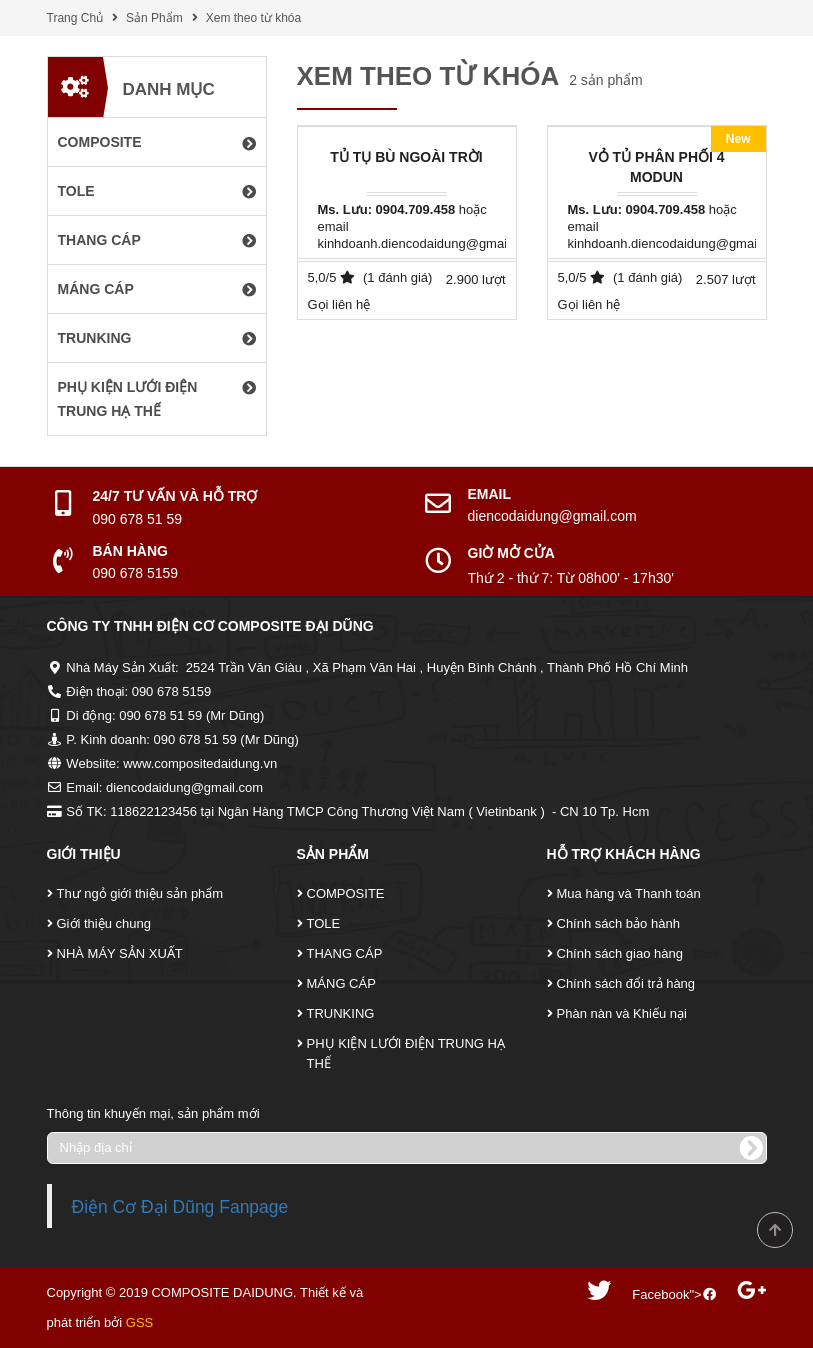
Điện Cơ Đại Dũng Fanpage (180, 1207)
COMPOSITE (346, 893)
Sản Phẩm (154, 18)
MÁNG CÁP (341, 983)
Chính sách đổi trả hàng (626, 983)
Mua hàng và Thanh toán (629, 893)
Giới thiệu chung (104, 923)
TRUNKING (341, 1013)
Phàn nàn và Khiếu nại (622, 1013)
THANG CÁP (345, 953)
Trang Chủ (75, 18)
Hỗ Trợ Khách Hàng (624, 854)
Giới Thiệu (84, 854)
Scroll (775, 1230)
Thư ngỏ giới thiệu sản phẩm (140, 893)
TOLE (324, 923)
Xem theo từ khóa (253, 18)
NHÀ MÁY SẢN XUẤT (120, 953)
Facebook (660, 1294)
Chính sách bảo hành (618, 923)
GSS (139, 1322)
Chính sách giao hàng (620, 953)
